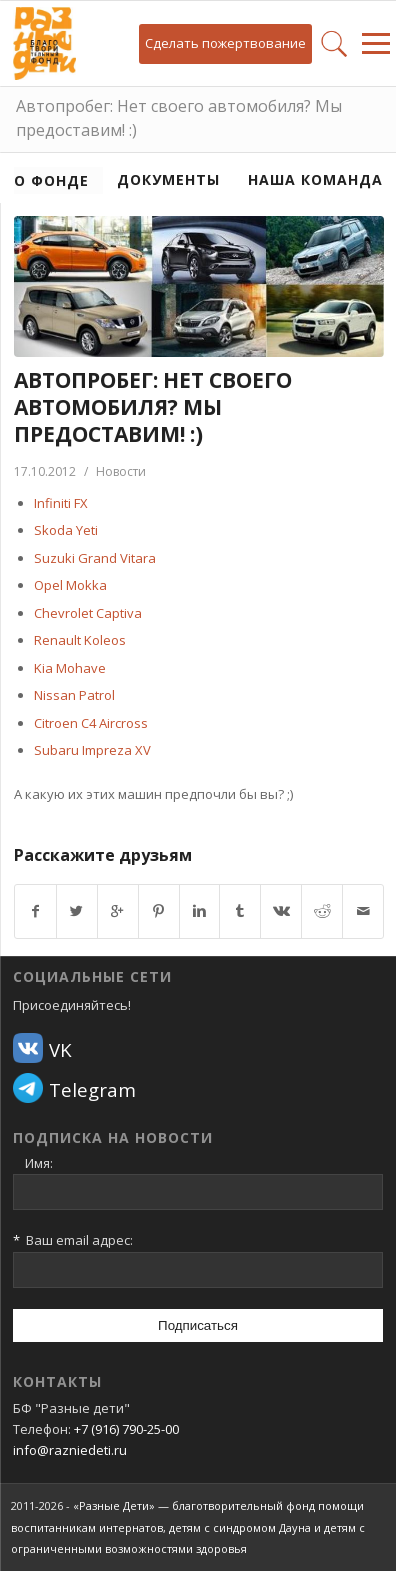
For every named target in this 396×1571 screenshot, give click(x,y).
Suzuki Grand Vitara (95, 558)
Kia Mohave (70, 668)
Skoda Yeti (66, 530)
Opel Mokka (70, 585)
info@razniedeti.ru (70, 1450)
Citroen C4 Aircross (91, 723)
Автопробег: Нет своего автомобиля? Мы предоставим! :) (179, 118)
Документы (168, 179)
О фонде (51, 180)
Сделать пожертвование (225, 43)
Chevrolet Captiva (88, 613)
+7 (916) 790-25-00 (126, 1429)
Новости (121, 471)
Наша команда (315, 179)
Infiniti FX (61, 503)
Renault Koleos (80, 640)
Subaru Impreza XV (92, 750)
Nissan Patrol (74, 695)
